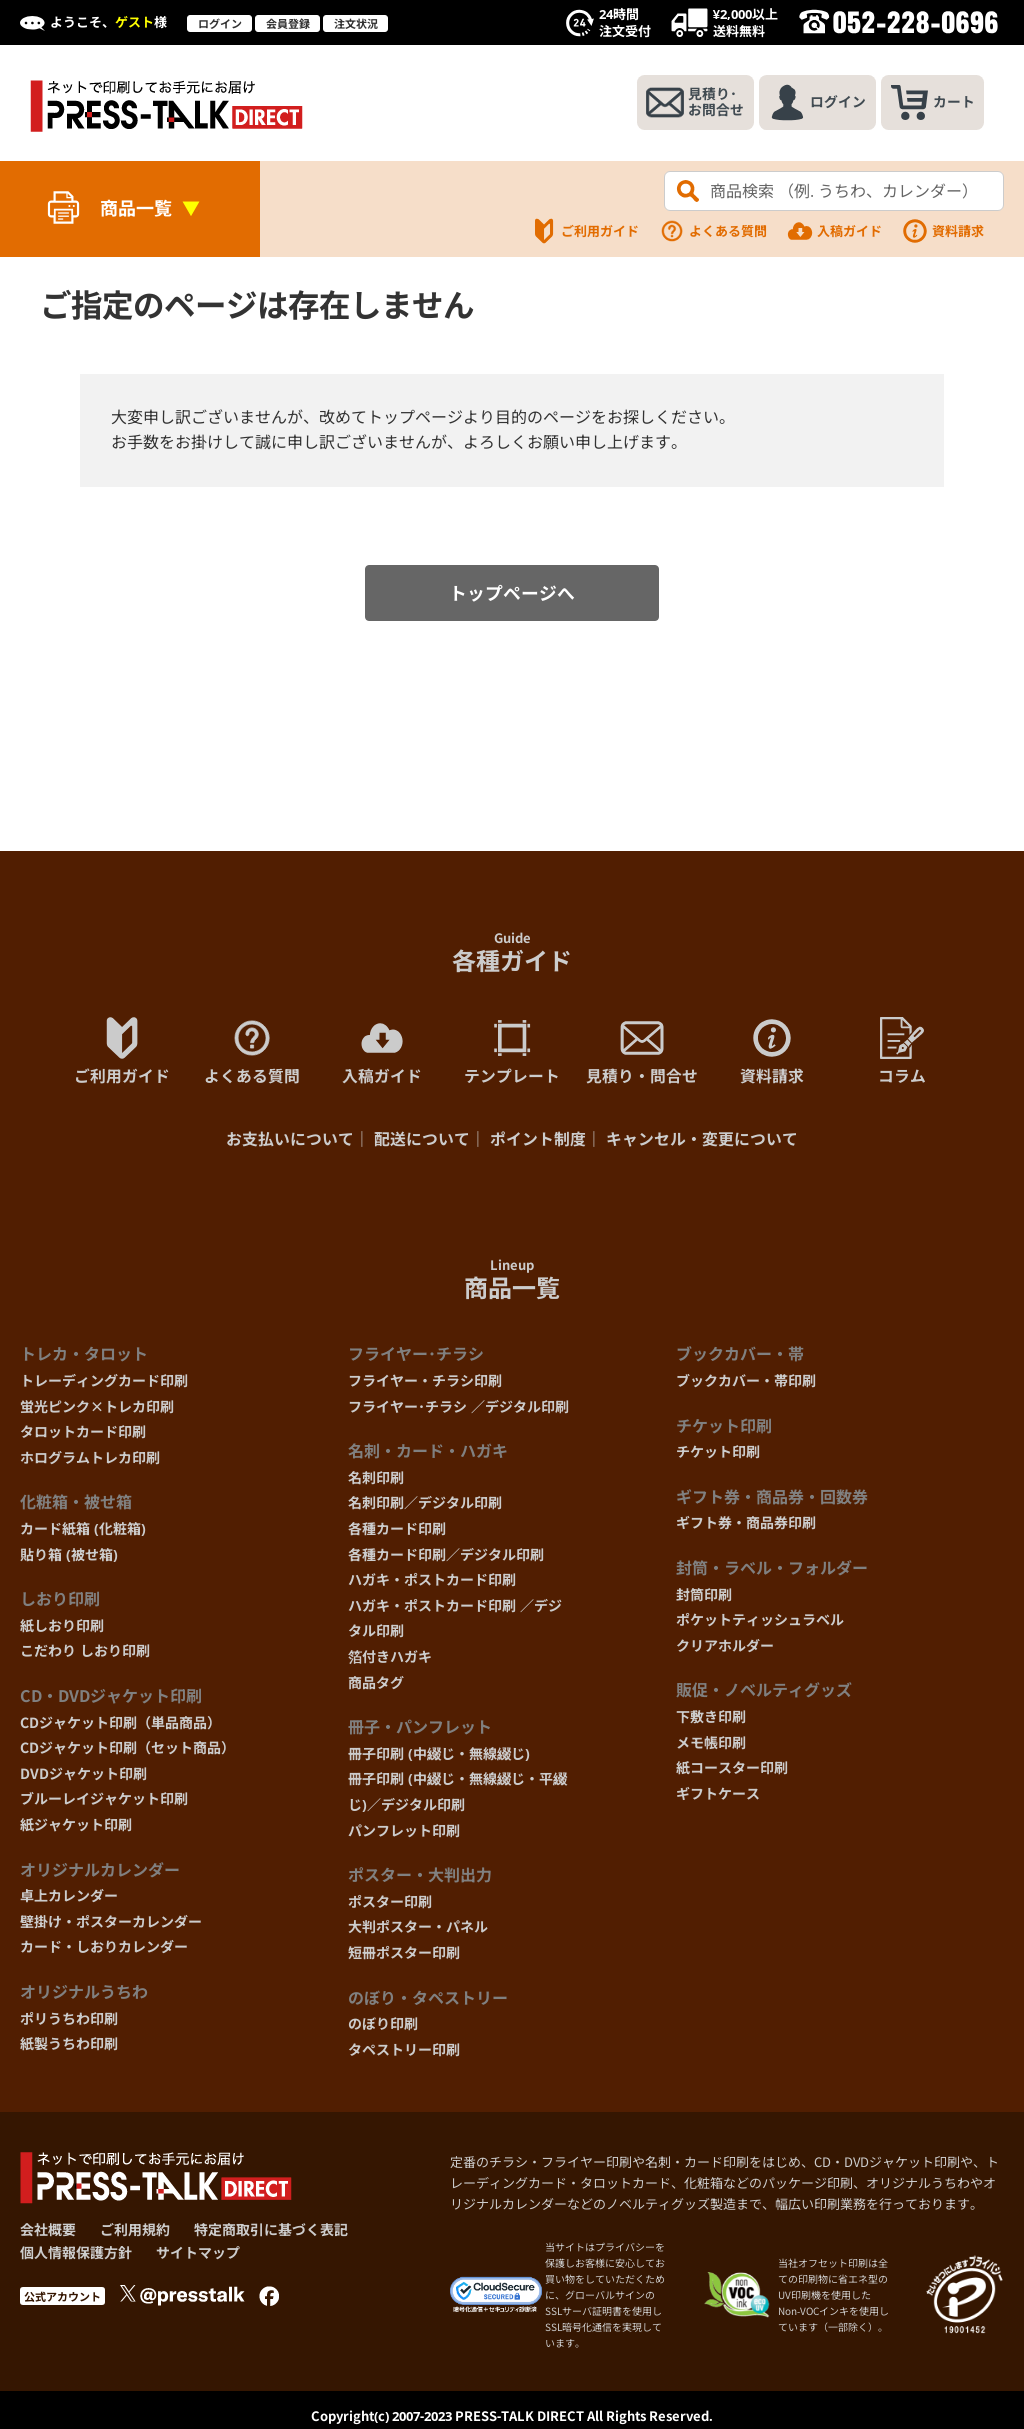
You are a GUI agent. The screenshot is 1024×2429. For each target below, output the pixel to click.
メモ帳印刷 (711, 1745)
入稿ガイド (834, 231)
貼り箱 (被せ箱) (69, 1557)
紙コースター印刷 (732, 1771)
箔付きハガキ (390, 1660)
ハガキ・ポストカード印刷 (432, 1583)
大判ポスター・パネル (418, 1930)
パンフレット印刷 (404, 1833)
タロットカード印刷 (83, 1435)
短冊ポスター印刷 (404, 1956)
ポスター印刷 (390, 1904)
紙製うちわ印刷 (69, 2047)
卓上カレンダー (69, 1899)
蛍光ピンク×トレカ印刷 (97, 1409)
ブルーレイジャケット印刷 (104, 1802)
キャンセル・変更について (702, 1142)
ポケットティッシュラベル (760, 1623)
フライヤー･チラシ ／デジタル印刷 (458, 1409)
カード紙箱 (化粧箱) (83, 1532)
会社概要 (48, 2233)
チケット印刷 (718, 1455)
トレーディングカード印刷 (104, 1384)
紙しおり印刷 (62, 1628)
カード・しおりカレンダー (104, 1950)
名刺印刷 (376, 1481)
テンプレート (512, 1054)
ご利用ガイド (585, 231)
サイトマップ (198, 2255)
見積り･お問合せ (690, 103)
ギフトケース (718, 1796)
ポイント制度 (538, 1142)
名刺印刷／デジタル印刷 (425, 1506)
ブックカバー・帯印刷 (746, 1384)
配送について (422, 1142)
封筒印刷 (704, 1597)
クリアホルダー (725, 1648)
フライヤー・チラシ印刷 (425, 1384)
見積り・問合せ (642, 1054)
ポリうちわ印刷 (69, 2021)
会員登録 (288, 23)
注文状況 (356, 23)
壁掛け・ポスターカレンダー (111, 1924)
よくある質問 (713, 231)
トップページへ (512, 594)
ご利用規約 (135, 2233)
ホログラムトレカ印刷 (90, 1461)
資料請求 (943, 231)
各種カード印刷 (397, 1532)
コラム (902, 1054)
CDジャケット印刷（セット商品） (127, 1751)
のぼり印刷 (383, 2027)
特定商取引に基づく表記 (271, 2233)
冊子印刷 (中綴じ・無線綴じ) (439, 1756)
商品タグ (376, 1685)
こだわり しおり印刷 (85, 1654)
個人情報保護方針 (76, 2255)
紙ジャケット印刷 (76, 1828)
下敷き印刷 (711, 1720)
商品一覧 (136, 208)
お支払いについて (290, 1142)
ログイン (220, 23)
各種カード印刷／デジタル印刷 (446, 1557)
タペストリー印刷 (404, 2052)
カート (931, 103)
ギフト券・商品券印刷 (746, 1526)
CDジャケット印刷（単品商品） (120, 1725)
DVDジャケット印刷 (83, 1776)
